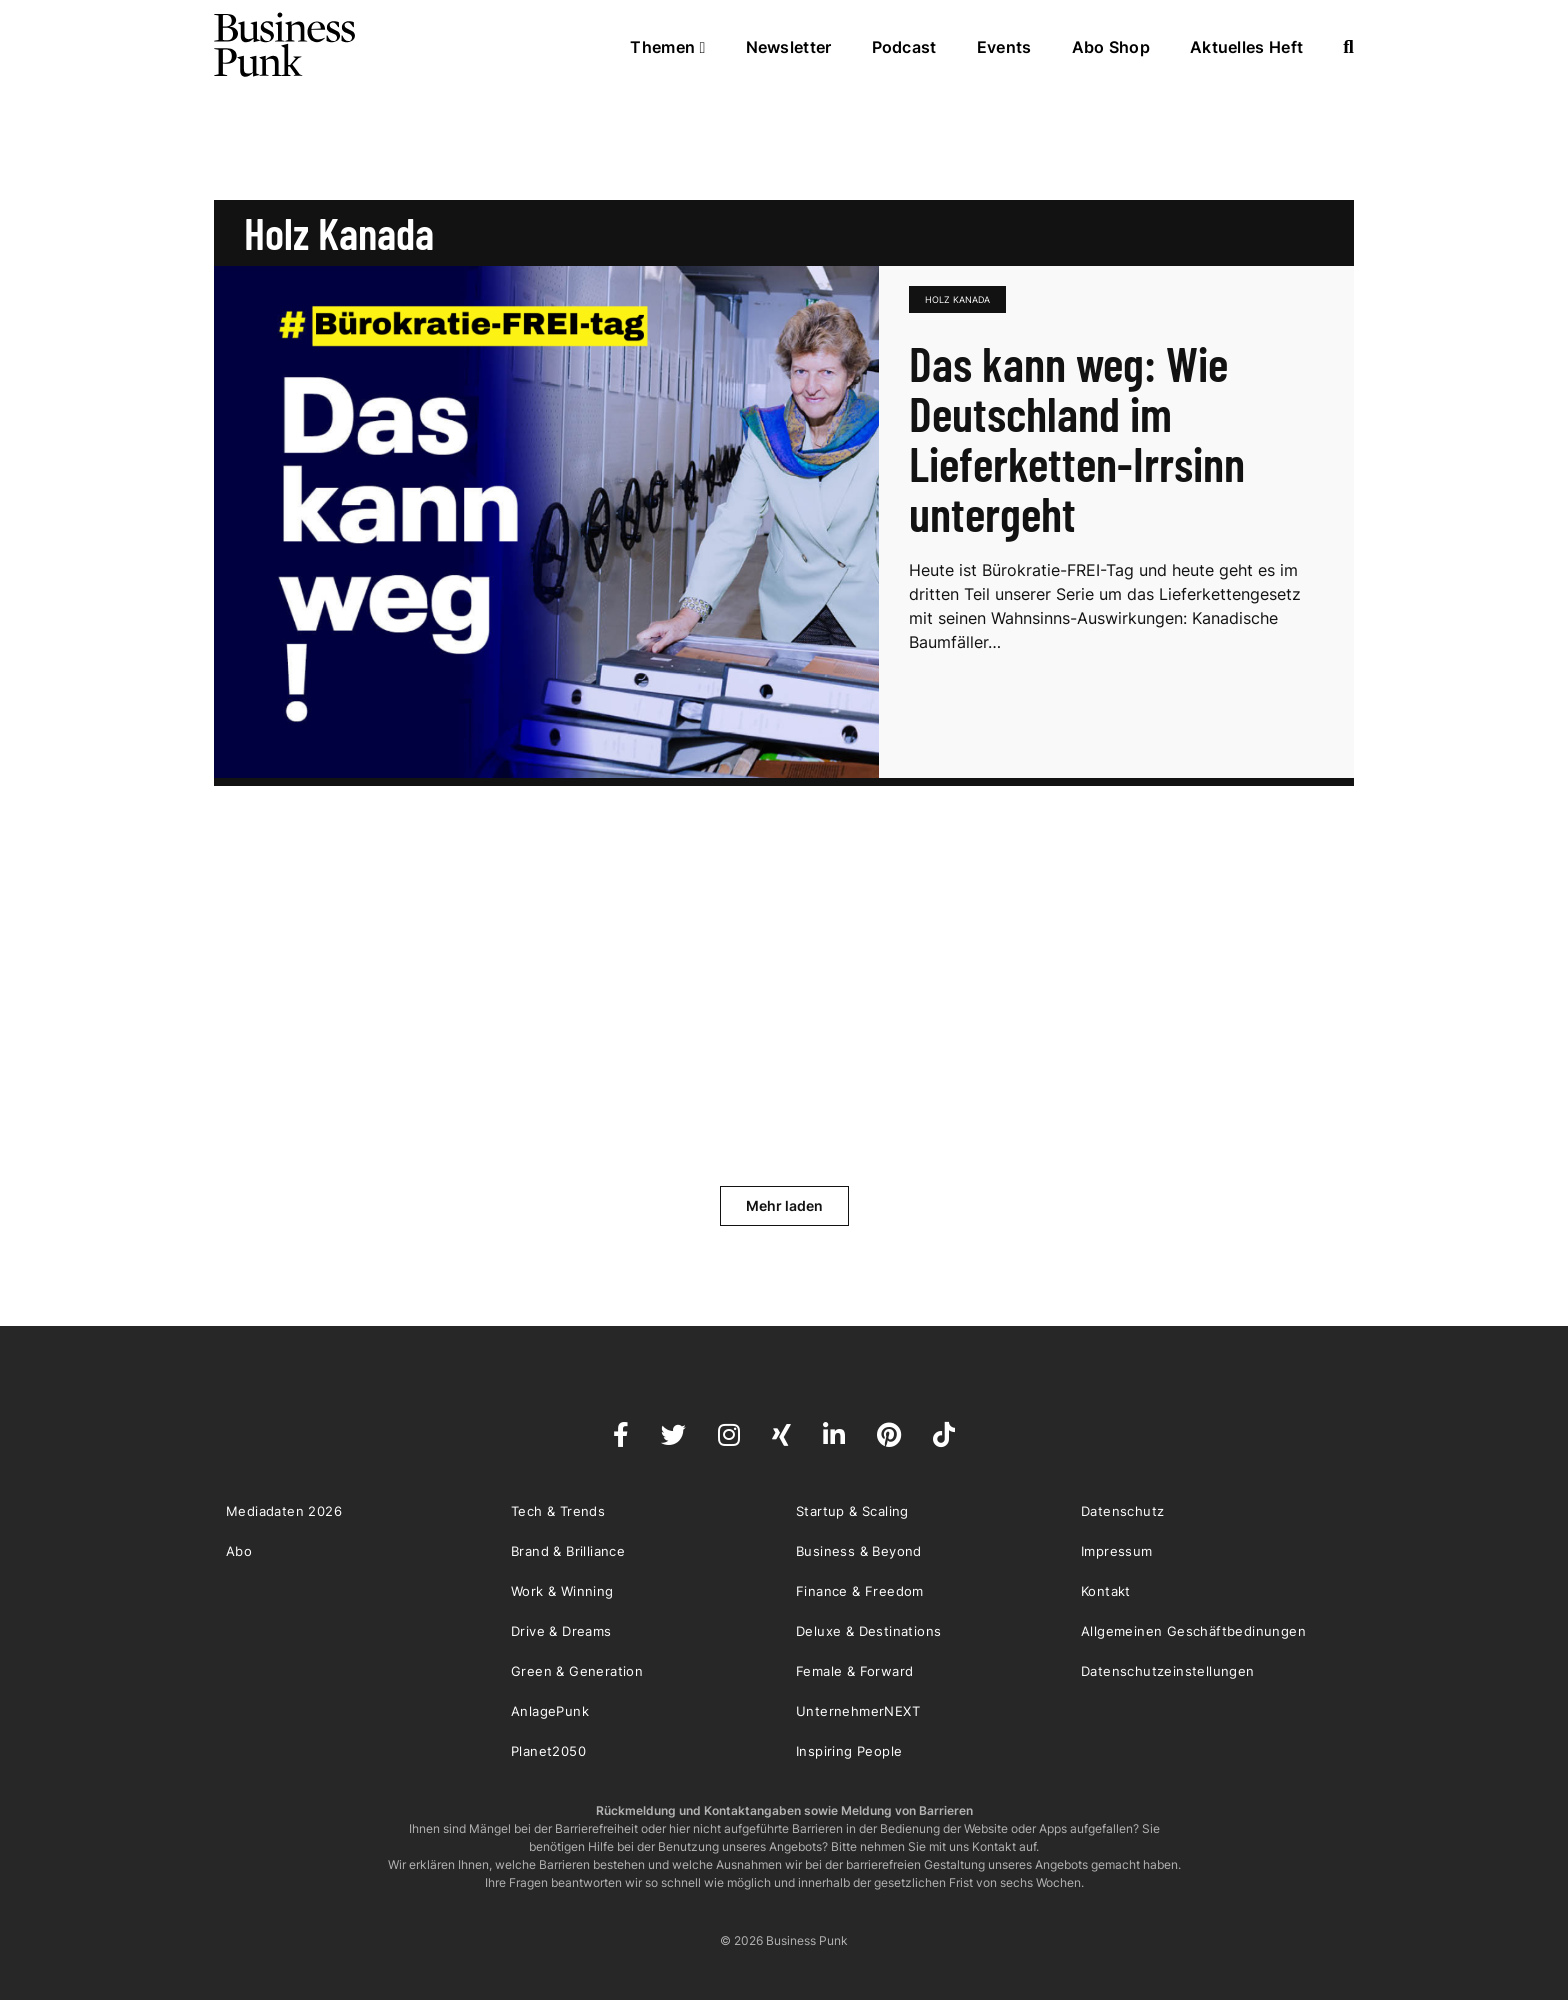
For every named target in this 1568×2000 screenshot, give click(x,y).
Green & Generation (577, 1671)
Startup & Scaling (852, 1511)
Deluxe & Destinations (868, 1631)
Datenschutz (1122, 1511)
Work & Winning (562, 1591)
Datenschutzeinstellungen (1168, 1671)
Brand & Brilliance (568, 1551)
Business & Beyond (859, 1551)
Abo (239, 1551)
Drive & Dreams (561, 1631)
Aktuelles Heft (1246, 47)
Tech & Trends (558, 1511)
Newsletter (789, 47)
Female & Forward (854, 1671)
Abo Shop (1111, 47)
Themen (667, 47)
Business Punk (286, 45)
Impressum (1117, 1551)
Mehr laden (784, 1205)
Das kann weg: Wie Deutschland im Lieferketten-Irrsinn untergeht (1077, 438)
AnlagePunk (550, 1711)
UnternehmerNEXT (858, 1711)
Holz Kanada (957, 299)
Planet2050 (548, 1751)
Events (1004, 47)
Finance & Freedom (860, 1591)
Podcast (904, 47)
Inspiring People (849, 1751)
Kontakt (1106, 1591)
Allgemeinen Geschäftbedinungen (1193, 1631)
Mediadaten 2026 (284, 1511)
